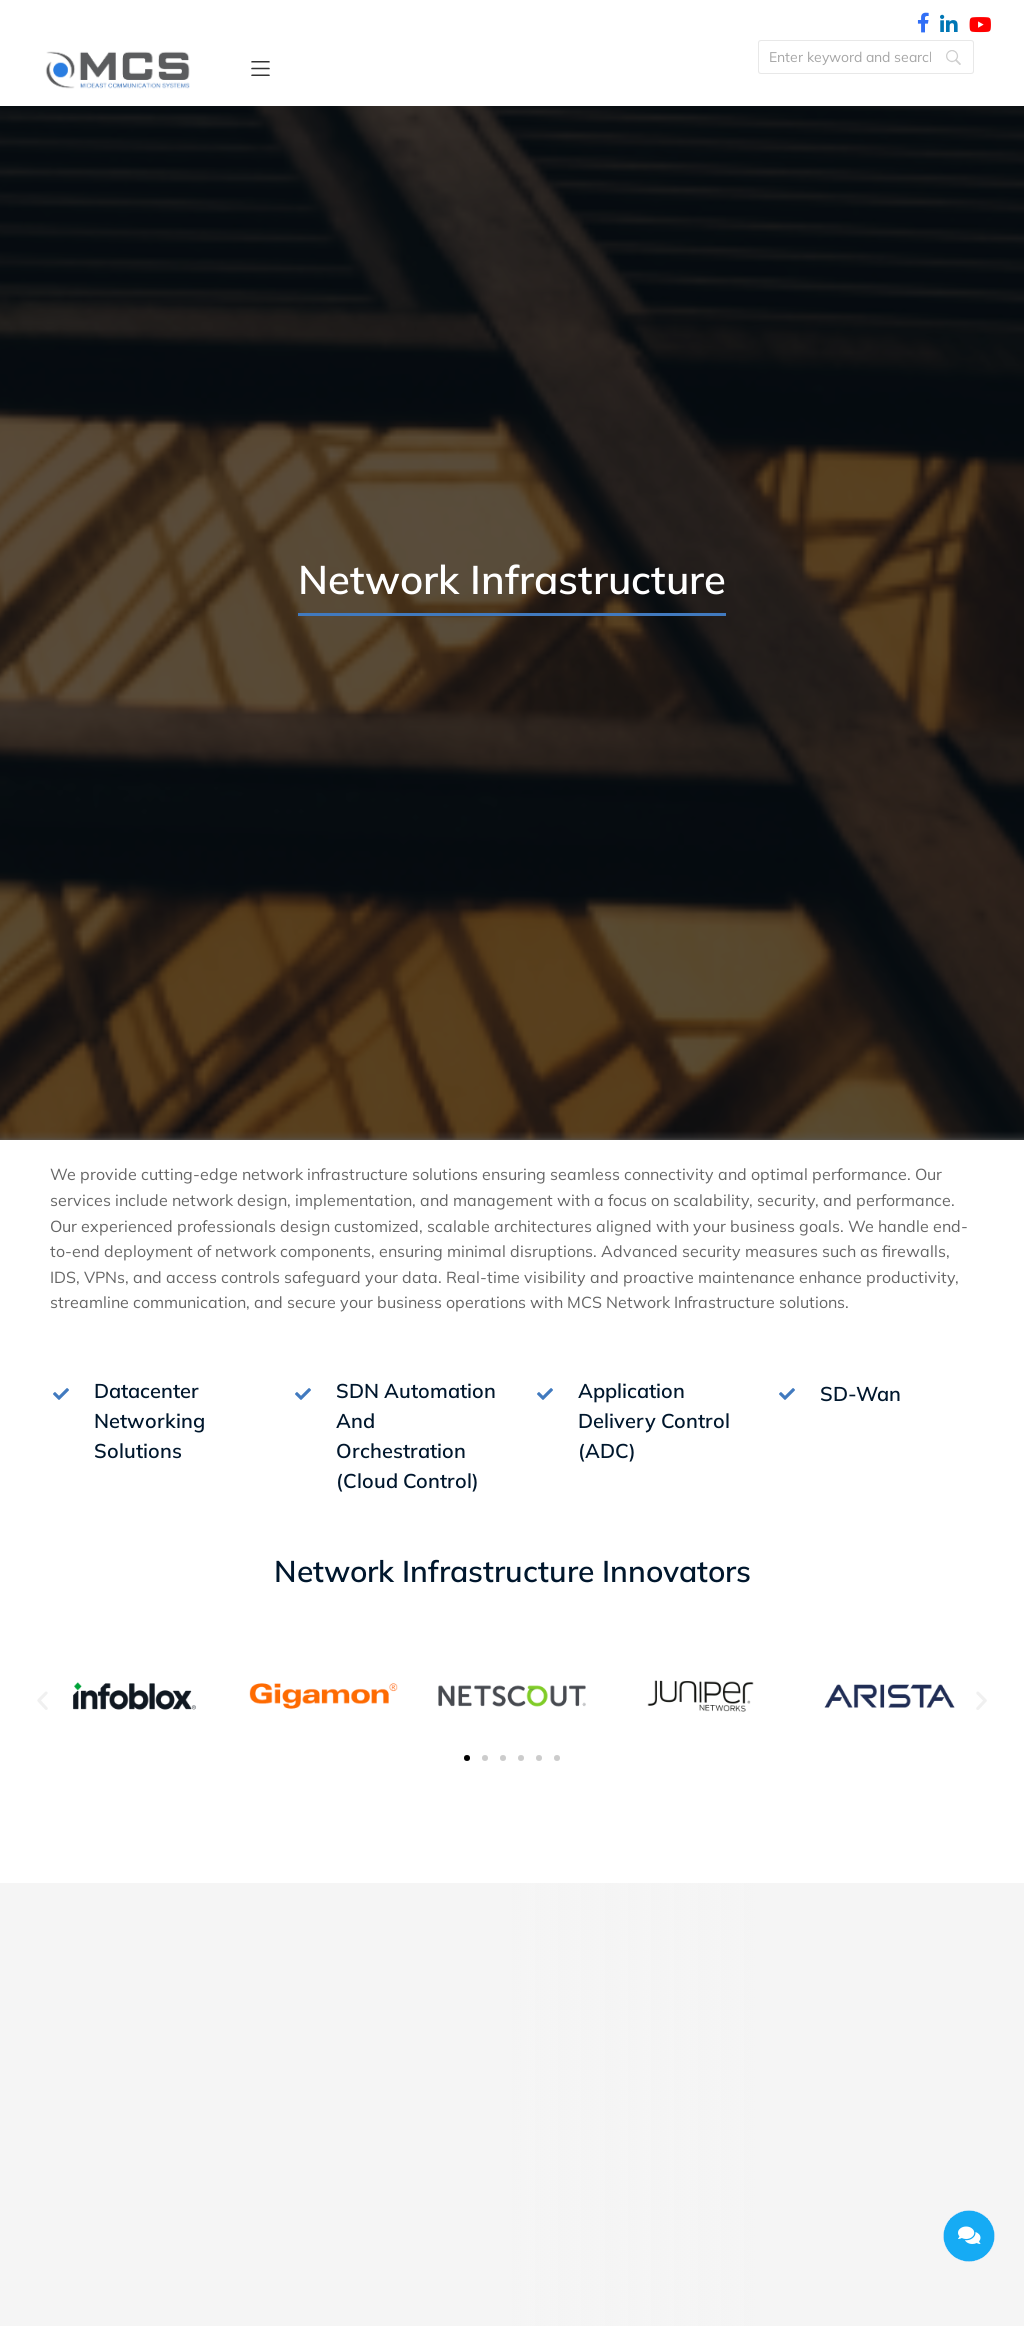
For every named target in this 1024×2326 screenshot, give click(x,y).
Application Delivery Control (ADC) (654, 1420)
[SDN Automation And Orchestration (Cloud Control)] (303, 1394)
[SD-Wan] (787, 1394)
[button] (260, 68)
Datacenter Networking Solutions (149, 1420)
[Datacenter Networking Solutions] (61, 1394)
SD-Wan (860, 1393)
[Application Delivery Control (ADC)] (545, 1394)
